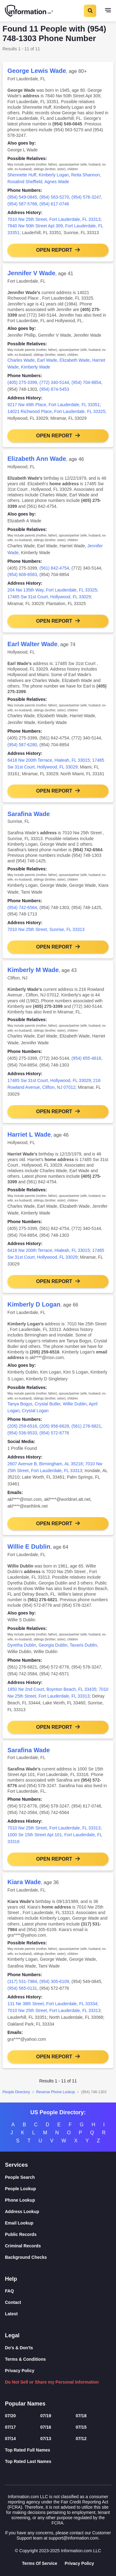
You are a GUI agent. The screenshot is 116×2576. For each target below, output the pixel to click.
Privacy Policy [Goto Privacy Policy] (79, 2563)
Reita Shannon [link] (85, 174)
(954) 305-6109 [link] (54, 1981)
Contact (13, 2302)
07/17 (10, 2427)
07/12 (81, 2438)
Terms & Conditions (25, 2359)
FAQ (9, 2290)
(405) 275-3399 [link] (22, 382)
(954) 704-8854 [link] (86, 382)
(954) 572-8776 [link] (54, 1432)
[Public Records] (58, 2234)
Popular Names (25, 2404)
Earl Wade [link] (47, 360)
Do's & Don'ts (19, 2347)
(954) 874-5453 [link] (54, 389)
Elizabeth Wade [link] (75, 360)
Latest (11, 2313)
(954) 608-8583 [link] (22, 574)
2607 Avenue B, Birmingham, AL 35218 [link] (45, 1463)
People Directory (16, 2092)
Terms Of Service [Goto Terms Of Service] (39, 2563)
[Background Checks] (58, 2257)
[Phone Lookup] (58, 2200)
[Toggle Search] (89, 11)
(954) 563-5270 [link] (54, 197)
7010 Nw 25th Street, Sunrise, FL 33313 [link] (45, 929)
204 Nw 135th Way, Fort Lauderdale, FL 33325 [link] (52, 589)
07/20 (10, 2415)
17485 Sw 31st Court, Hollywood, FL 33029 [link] (49, 596)
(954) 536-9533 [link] (22, 1432)
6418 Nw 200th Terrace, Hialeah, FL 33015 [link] (48, 760)
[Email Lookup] (58, 2223)
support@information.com (73, 2538)
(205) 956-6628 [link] (54, 1426)
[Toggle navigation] (108, 11)
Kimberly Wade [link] (35, 366)
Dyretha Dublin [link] (21, 1645)
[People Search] (58, 2177)
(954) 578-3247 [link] (86, 197)
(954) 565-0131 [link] (22, 1988)
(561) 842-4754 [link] (54, 568)
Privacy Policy (19, 2370)
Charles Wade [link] (21, 360)
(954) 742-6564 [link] (22, 907)
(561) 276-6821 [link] (86, 1426)
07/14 (10, 2438)
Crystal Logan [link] (35, 1410)
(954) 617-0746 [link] (54, 203)
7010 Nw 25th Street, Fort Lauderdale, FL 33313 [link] (54, 219)
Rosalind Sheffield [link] (24, 181)
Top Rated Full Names (27, 2450)
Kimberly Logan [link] (54, 174)
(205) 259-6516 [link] (22, 1426)
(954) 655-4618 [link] (86, 1058)
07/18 (81, 2415)
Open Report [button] (54, 250)
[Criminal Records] (58, 2246)
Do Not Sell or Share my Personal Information (52, 2382)
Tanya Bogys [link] (19, 1403)
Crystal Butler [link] (47, 1403)
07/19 (45, 2415)
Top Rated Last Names (28, 2461)
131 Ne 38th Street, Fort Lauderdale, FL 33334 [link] (52, 2003)
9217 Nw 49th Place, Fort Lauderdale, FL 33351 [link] (53, 404)
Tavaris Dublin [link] (83, 1645)
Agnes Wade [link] (57, 181)
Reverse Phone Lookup (55, 2092)
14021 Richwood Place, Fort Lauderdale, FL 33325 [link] (56, 411)
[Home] (29, 11)
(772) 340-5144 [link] (54, 382)
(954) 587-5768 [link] (22, 203)
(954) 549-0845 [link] (22, 197)
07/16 (45, 2427)
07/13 (45, 2438)
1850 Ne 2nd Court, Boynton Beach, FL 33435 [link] (51, 1689)
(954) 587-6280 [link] (22, 744)
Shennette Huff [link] (21, 174)
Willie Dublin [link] (75, 1403)
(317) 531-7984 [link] (22, 1981)
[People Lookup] (58, 2188)
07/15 (81, 2427)
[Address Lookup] (58, 2211)
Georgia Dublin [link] (52, 1645)
